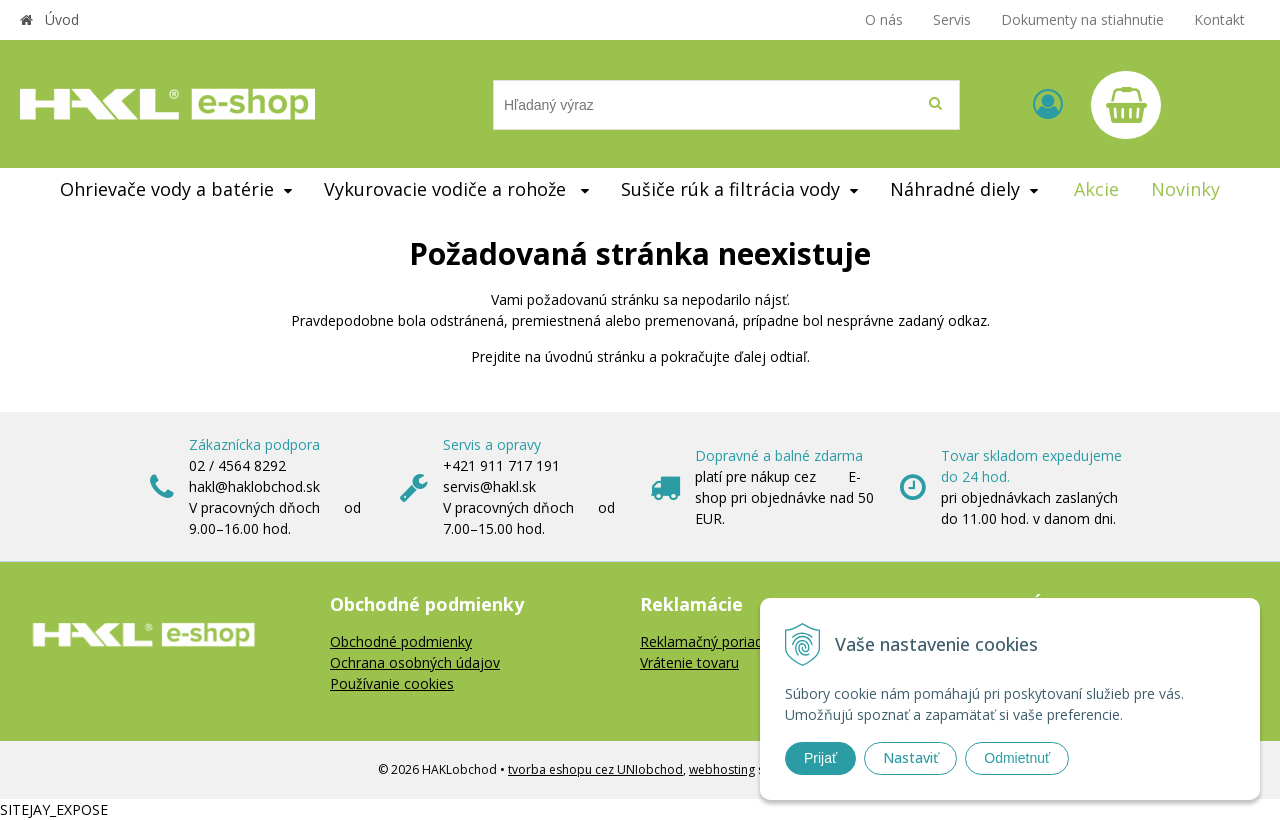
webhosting (722, 769)
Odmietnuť (1017, 758)
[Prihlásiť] (1048, 103)
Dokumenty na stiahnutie (1082, 19)
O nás (884, 19)
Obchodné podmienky (401, 641)
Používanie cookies (392, 683)
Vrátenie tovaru (689, 662)
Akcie (1096, 189)
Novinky (1185, 189)
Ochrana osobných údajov (415, 662)
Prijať (820, 758)
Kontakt (1219, 19)
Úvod (62, 19)
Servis (952, 19)
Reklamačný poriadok (709, 641)
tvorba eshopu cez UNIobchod (595, 769)
